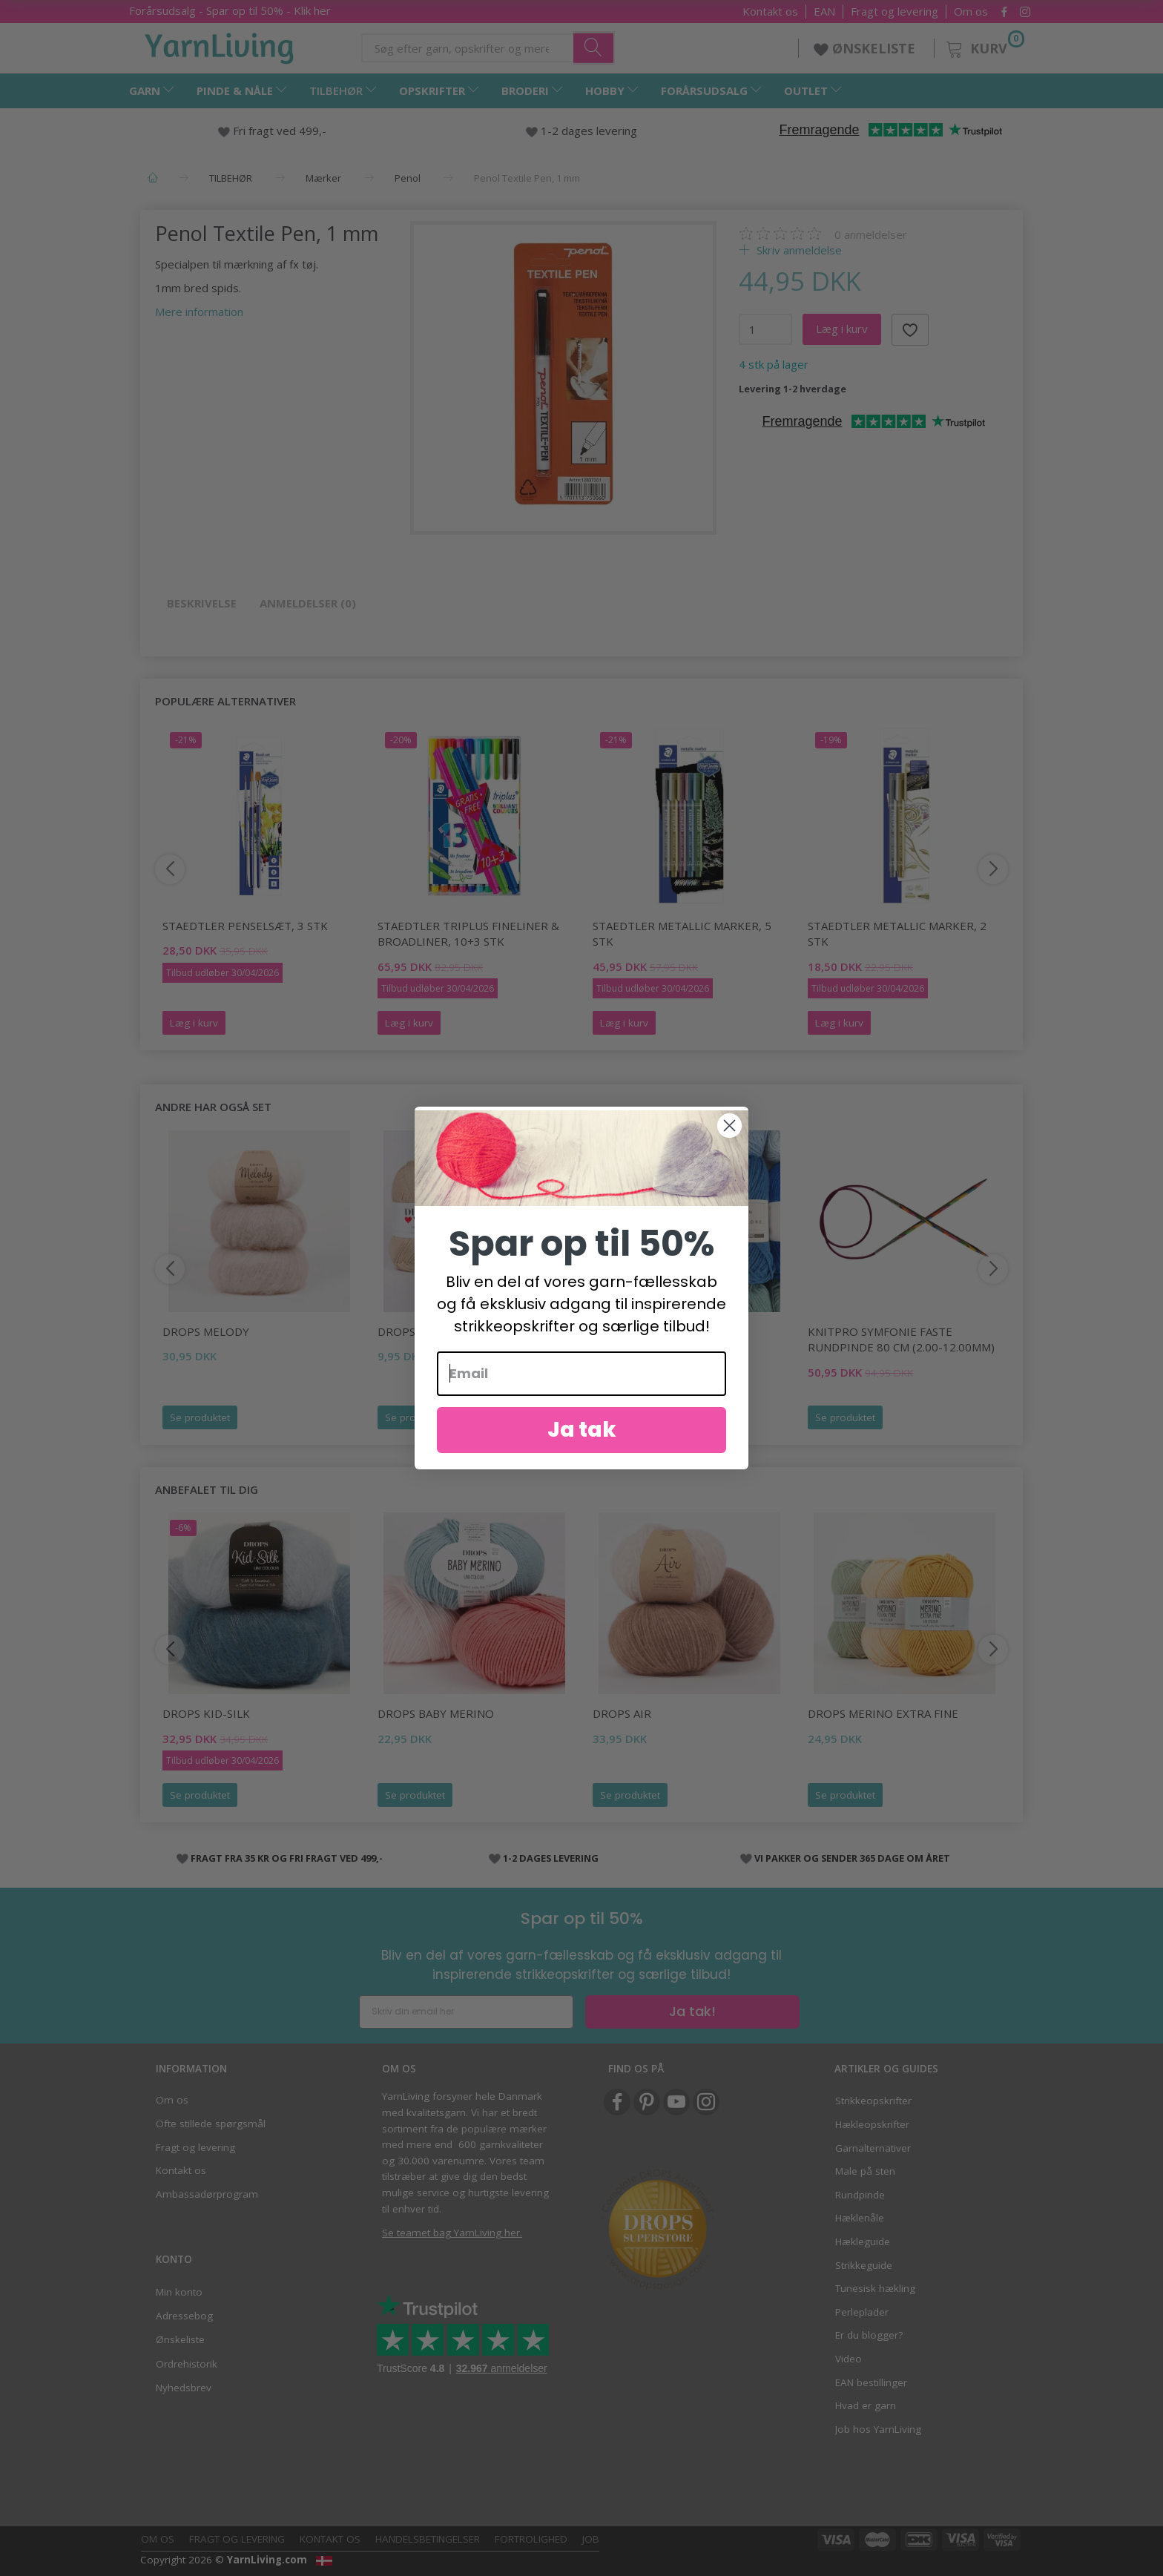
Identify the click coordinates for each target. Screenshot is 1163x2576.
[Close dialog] (729, 1146)
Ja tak (581, 1449)
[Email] (581, 1393)
